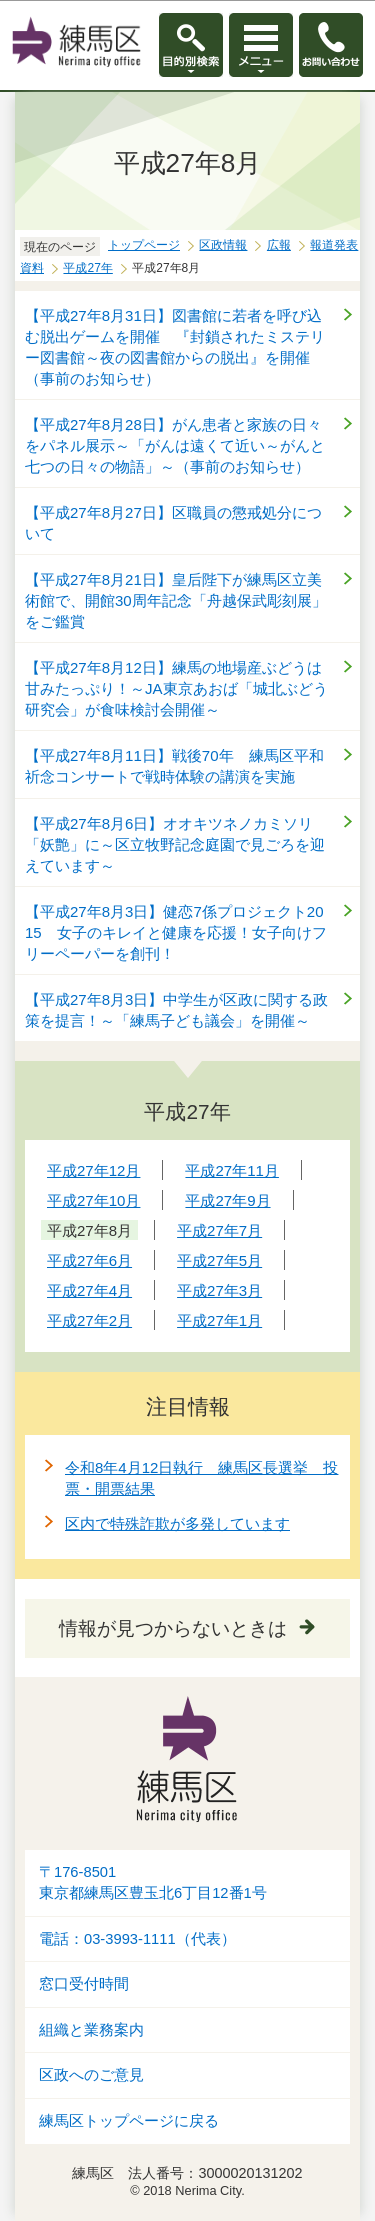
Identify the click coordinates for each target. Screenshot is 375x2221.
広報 (279, 245)
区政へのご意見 (91, 2075)
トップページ (144, 245)
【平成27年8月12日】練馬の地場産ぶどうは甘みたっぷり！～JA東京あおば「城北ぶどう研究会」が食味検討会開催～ (176, 688)
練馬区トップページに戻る (129, 2121)
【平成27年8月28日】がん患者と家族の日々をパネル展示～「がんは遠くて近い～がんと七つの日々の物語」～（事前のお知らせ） (175, 445)
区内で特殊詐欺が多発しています (177, 1523)
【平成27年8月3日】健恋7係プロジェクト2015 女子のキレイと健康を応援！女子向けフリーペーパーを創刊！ (176, 932)
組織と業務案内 (91, 2030)
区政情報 (223, 245)
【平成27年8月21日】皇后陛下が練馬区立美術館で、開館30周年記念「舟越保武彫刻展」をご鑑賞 (176, 600)
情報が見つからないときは (173, 1628)
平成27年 (87, 268)
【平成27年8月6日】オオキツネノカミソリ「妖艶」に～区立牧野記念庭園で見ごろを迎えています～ (175, 844)
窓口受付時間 (84, 1984)
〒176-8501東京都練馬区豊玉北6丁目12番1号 (153, 1882)
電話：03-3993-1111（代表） (137, 1939)
